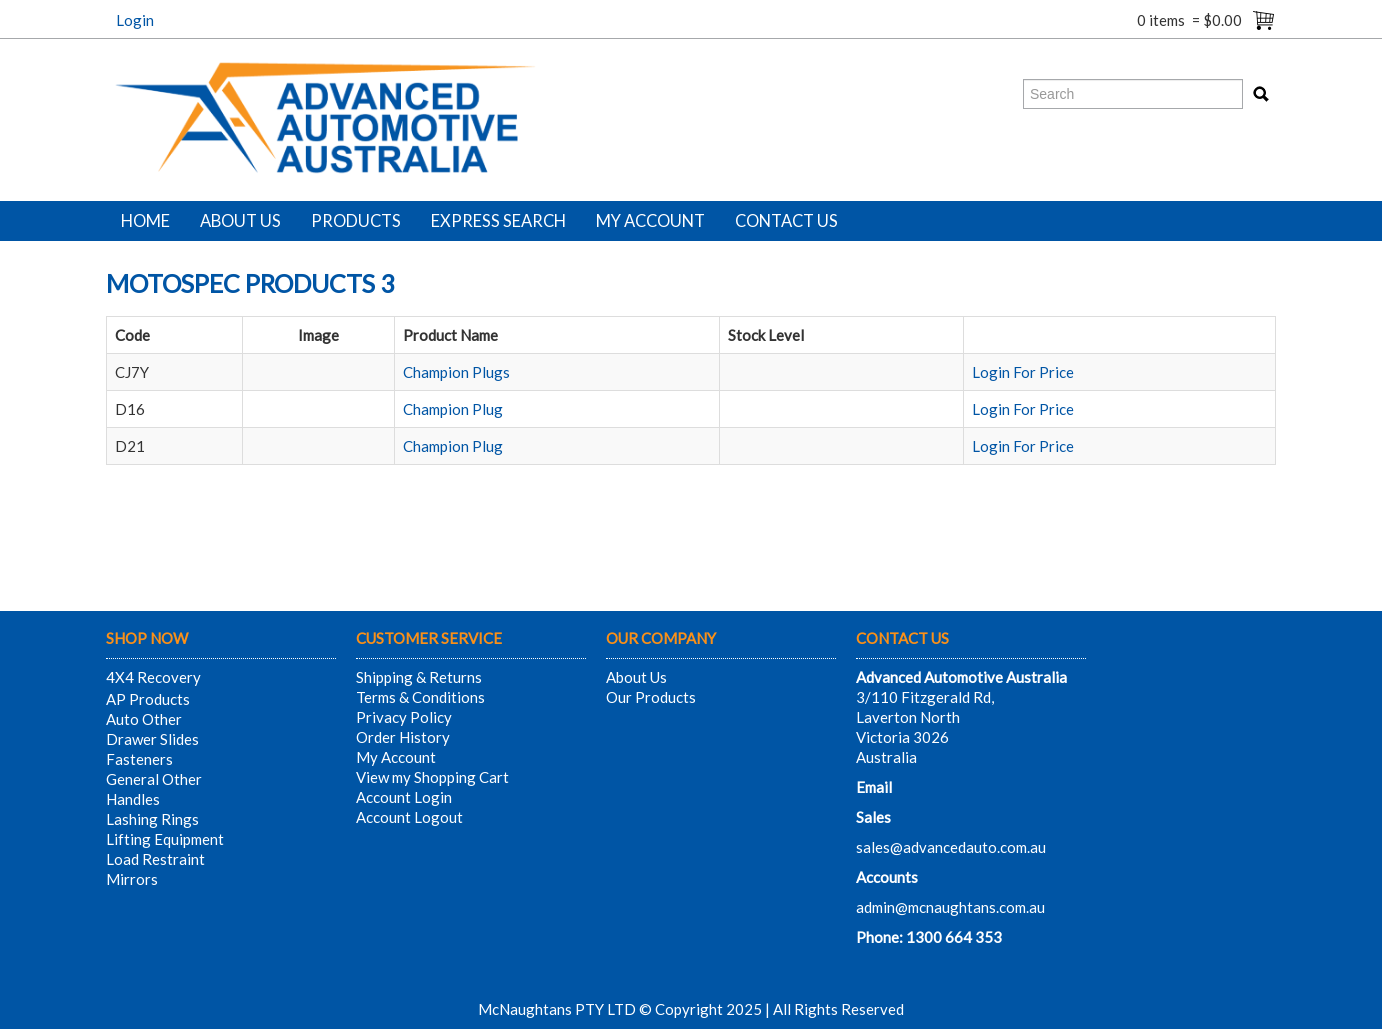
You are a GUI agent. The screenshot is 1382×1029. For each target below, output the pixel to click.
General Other (154, 779)
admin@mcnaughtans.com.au (950, 907)
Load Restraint (155, 859)
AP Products (148, 699)
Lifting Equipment (165, 839)
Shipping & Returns (419, 677)
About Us (240, 221)
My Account (650, 221)
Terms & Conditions (420, 697)
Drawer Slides (152, 739)
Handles (133, 799)
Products (356, 221)
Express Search (498, 221)
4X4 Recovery (153, 677)
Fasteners (139, 759)
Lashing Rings (152, 819)
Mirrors (132, 879)
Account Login (404, 797)
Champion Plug (453, 409)
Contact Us (786, 221)
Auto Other (144, 719)
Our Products (651, 697)
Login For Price (1023, 372)
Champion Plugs (456, 372)
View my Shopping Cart (432, 777)
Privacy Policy (404, 717)
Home (145, 221)
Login (135, 20)
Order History (403, 737)
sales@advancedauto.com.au (951, 847)
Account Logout (409, 817)
